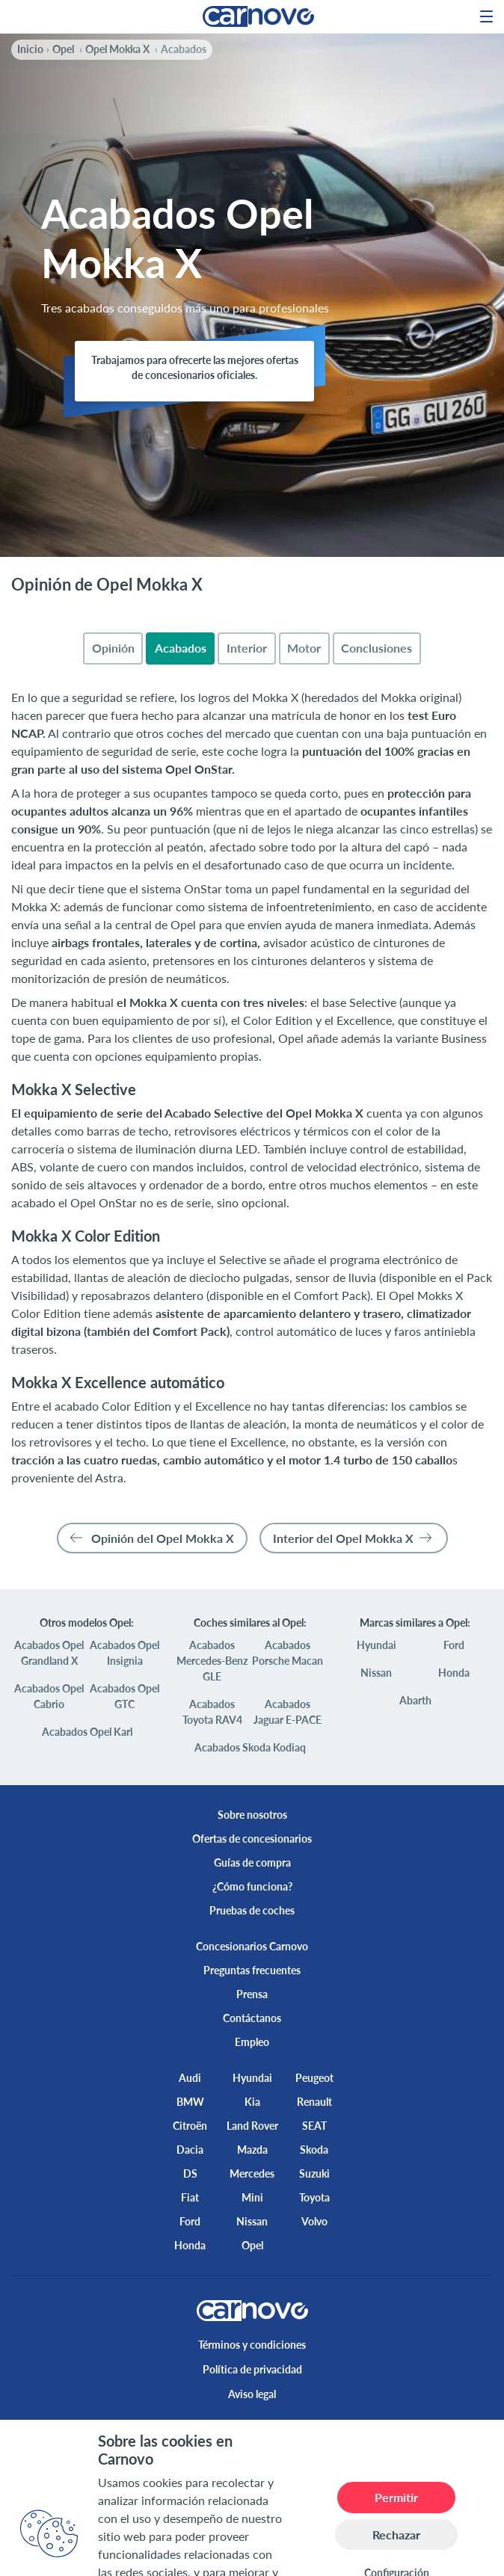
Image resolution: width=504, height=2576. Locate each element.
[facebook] (180, 2431)
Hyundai (376, 1645)
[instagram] (276, 2431)
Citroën (190, 2125)
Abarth (415, 1700)
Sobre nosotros (252, 1814)
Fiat (190, 2197)
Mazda (252, 2149)
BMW (190, 2101)
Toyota (314, 2197)
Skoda (314, 2149)
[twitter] (228, 2431)
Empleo (252, 2042)
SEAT (314, 2125)
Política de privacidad (252, 2369)
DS (190, 2173)
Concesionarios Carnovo (252, 1946)
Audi (190, 2077)
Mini (252, 2197)
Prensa (252, 1994)
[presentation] (113, 648)
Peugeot (314, 2077)
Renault (314, 2101)
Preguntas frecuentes (252, 1970)
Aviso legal (252, 2394)
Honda (454, 1672)
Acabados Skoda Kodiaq (250, 1747)
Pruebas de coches (252, 1910)
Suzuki (314, 2173)
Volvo (314, 2221)
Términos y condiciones (252, 2344)
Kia (252, 2101)
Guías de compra (252, 1862)
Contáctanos (252, 2018)
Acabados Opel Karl (87, 1731)
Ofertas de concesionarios (252, 1838)
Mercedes (252, 2173)
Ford (453, 1645)
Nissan (376, 1672)
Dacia (189, 2149)
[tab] (113, 648)
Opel (252, 2245)
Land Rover (252, 2125)
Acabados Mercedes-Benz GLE (212, 1661)
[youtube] (324, 2431)
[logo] (252, 16)
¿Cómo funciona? (252, 1886)
